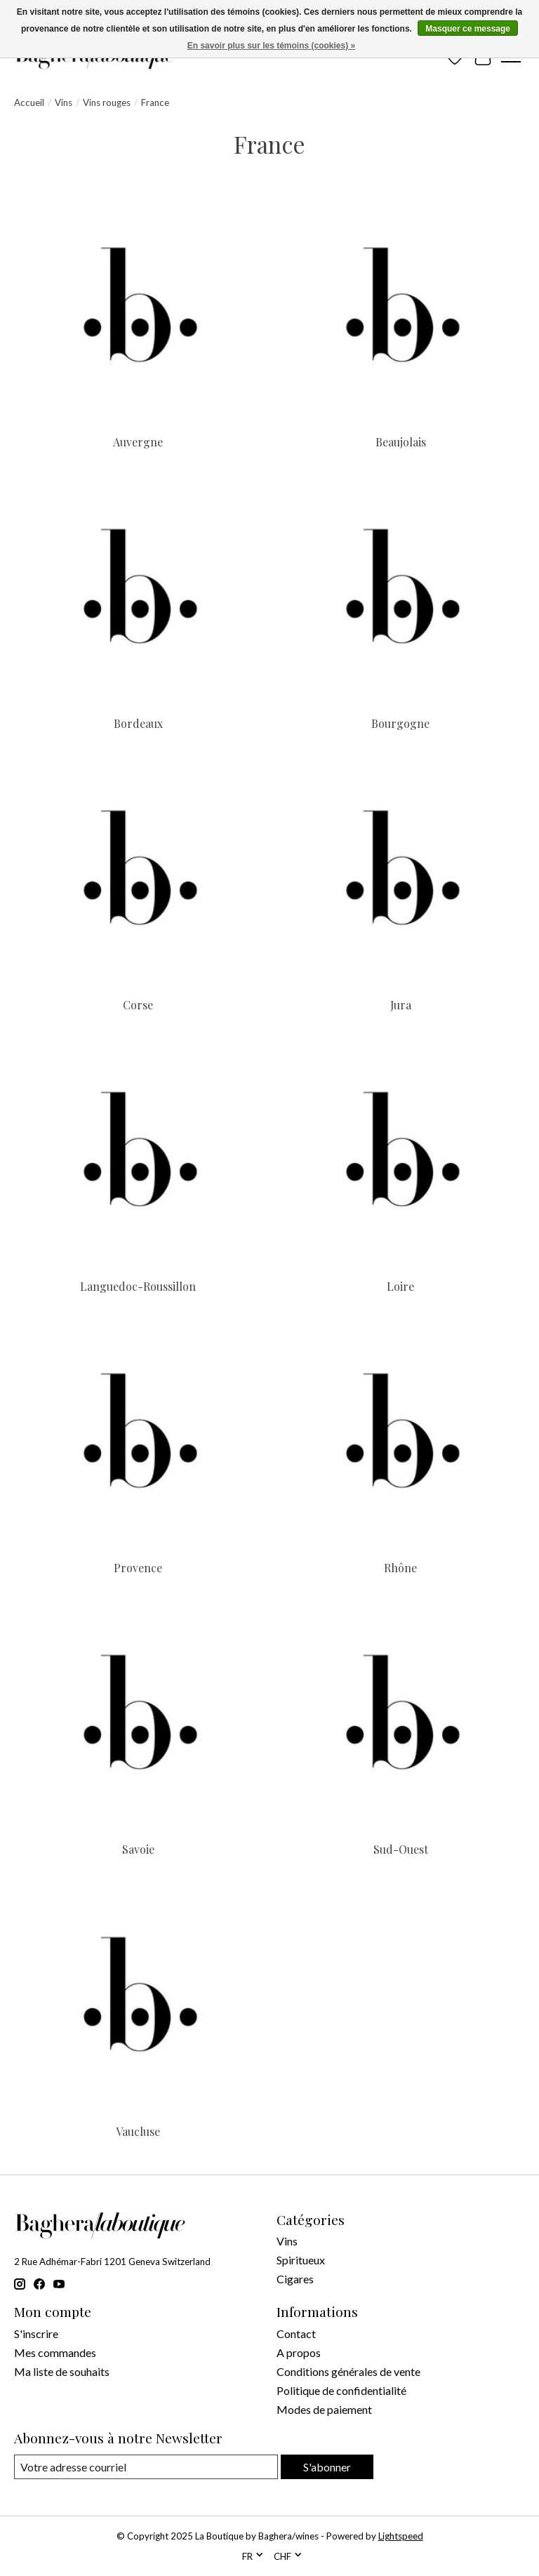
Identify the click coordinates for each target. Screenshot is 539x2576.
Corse (138, 1004)
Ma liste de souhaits (61, 2371)
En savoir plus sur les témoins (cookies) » (271, 46)
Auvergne (138, 441)
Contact (296, 2333)
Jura (400, 1004)
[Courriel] (146, 2467)
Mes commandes (55, 2352)
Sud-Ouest (400, 1849)
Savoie (138, 1849)
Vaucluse (138, 2131)
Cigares (295, 2278)
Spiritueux (301, 2259)
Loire (400, 1286)
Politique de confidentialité (341, 2390)
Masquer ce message (467, 29)
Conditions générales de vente (348, 2371)
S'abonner (327, 2467)
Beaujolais (400, 441)
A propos (299, 2352)
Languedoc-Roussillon (138, 1286)
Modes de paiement (324, 2409)
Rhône (400, 1567)
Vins (63, 102)
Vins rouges (107, 102)
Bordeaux (138, 723)
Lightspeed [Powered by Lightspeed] (400, 2536)
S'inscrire (36, 2333)
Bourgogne (400, 723)
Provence (138, 1567)
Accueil (29, 102)
